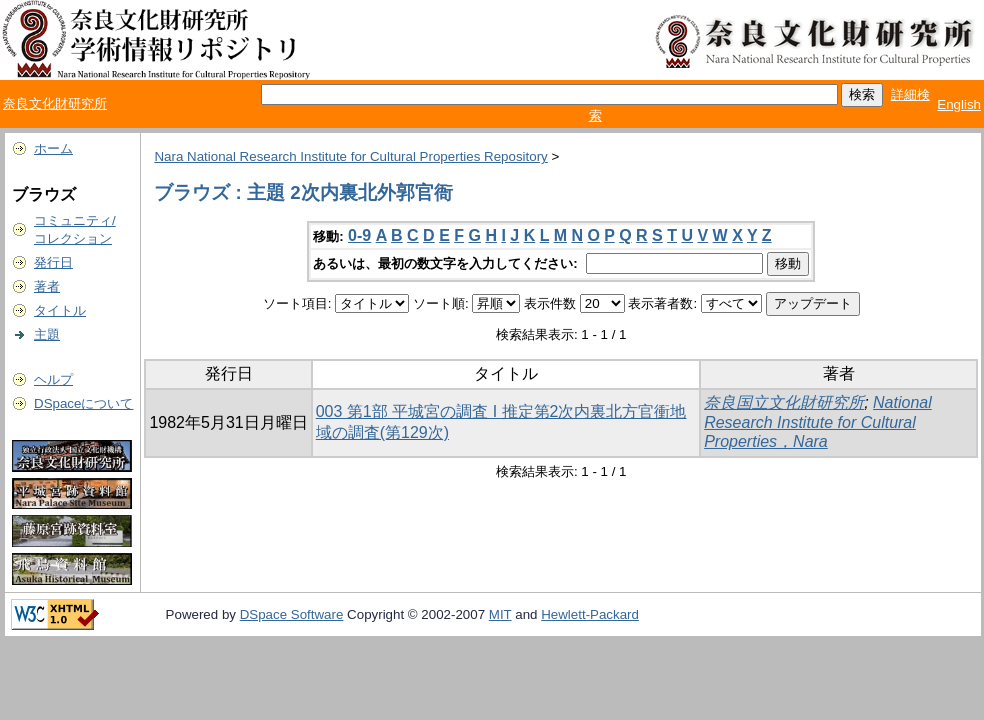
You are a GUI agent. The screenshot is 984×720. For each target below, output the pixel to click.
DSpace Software (292, 614)
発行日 (53, 262)
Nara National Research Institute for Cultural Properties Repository (350, 156)
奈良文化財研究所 (55, 103)
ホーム (53, 148)
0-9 (359, 235)
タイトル (60, 310)
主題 (47, 334)
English (959, 104)
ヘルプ (53, 379)
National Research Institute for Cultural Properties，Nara (818, 422)
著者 (47, 286)
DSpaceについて (83, 403)
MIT (500, 614)
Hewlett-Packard (590, 614)
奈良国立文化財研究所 (784, 402)
